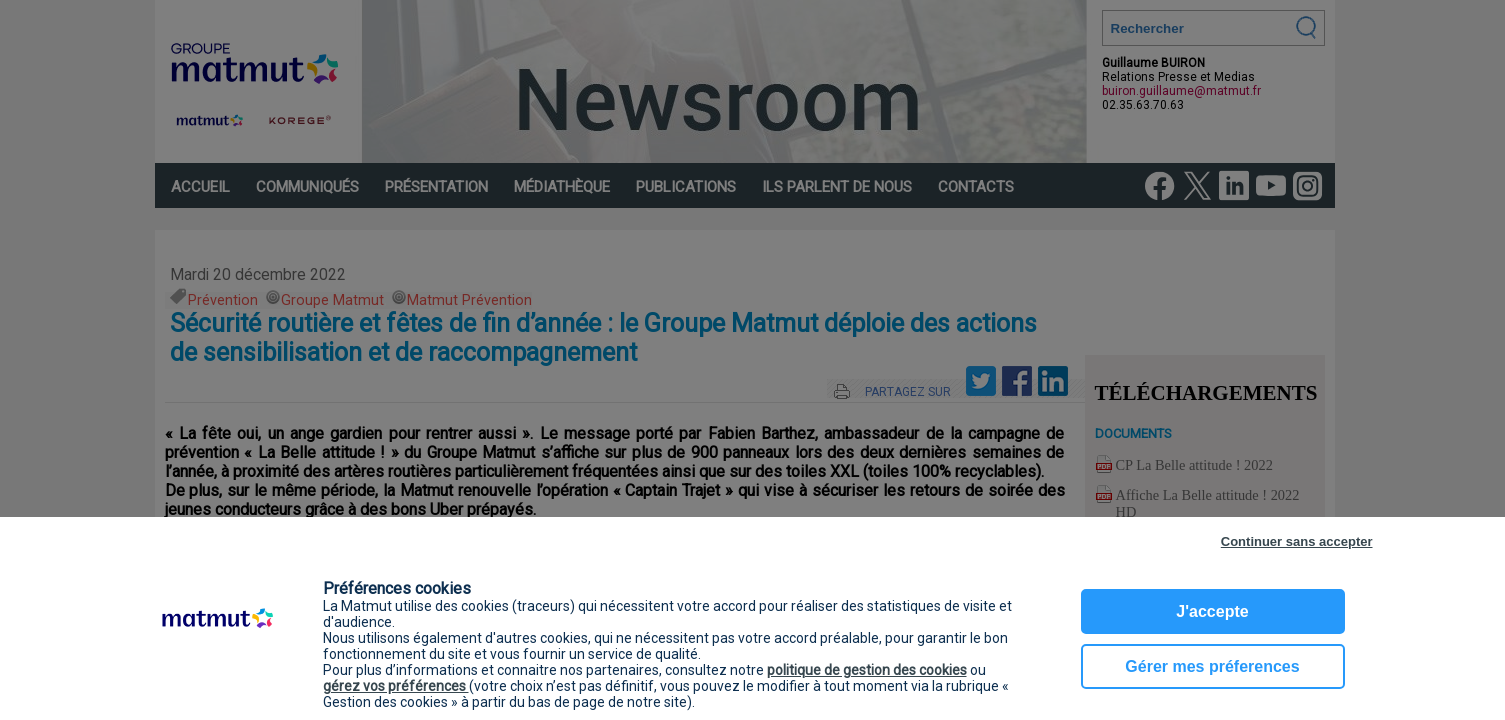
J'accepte (1212, 611)
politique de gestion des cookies (867, 670)
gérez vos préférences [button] (396, 686)
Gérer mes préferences (1212, 666)
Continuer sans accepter (1297, 541)
